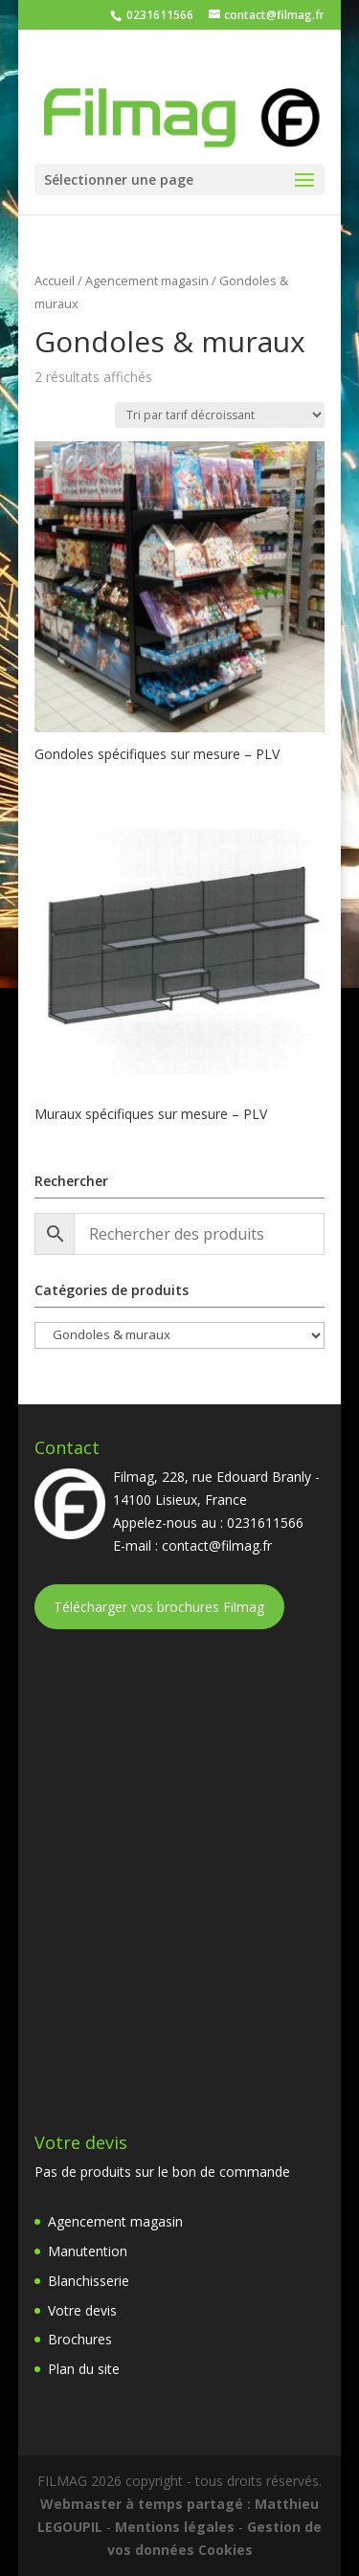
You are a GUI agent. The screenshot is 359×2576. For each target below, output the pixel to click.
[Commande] (220, 415)
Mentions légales (175, 2527)
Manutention (87, 2251)
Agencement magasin (147, 280)
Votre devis (82, 2310)
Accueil (54, 280)
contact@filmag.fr (217, 1545)
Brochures (80, 2339)
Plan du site (84, 2369)
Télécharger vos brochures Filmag (159, 1607)
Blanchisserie (88, 2281)
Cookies (225, 2550)
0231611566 (158, 15)
